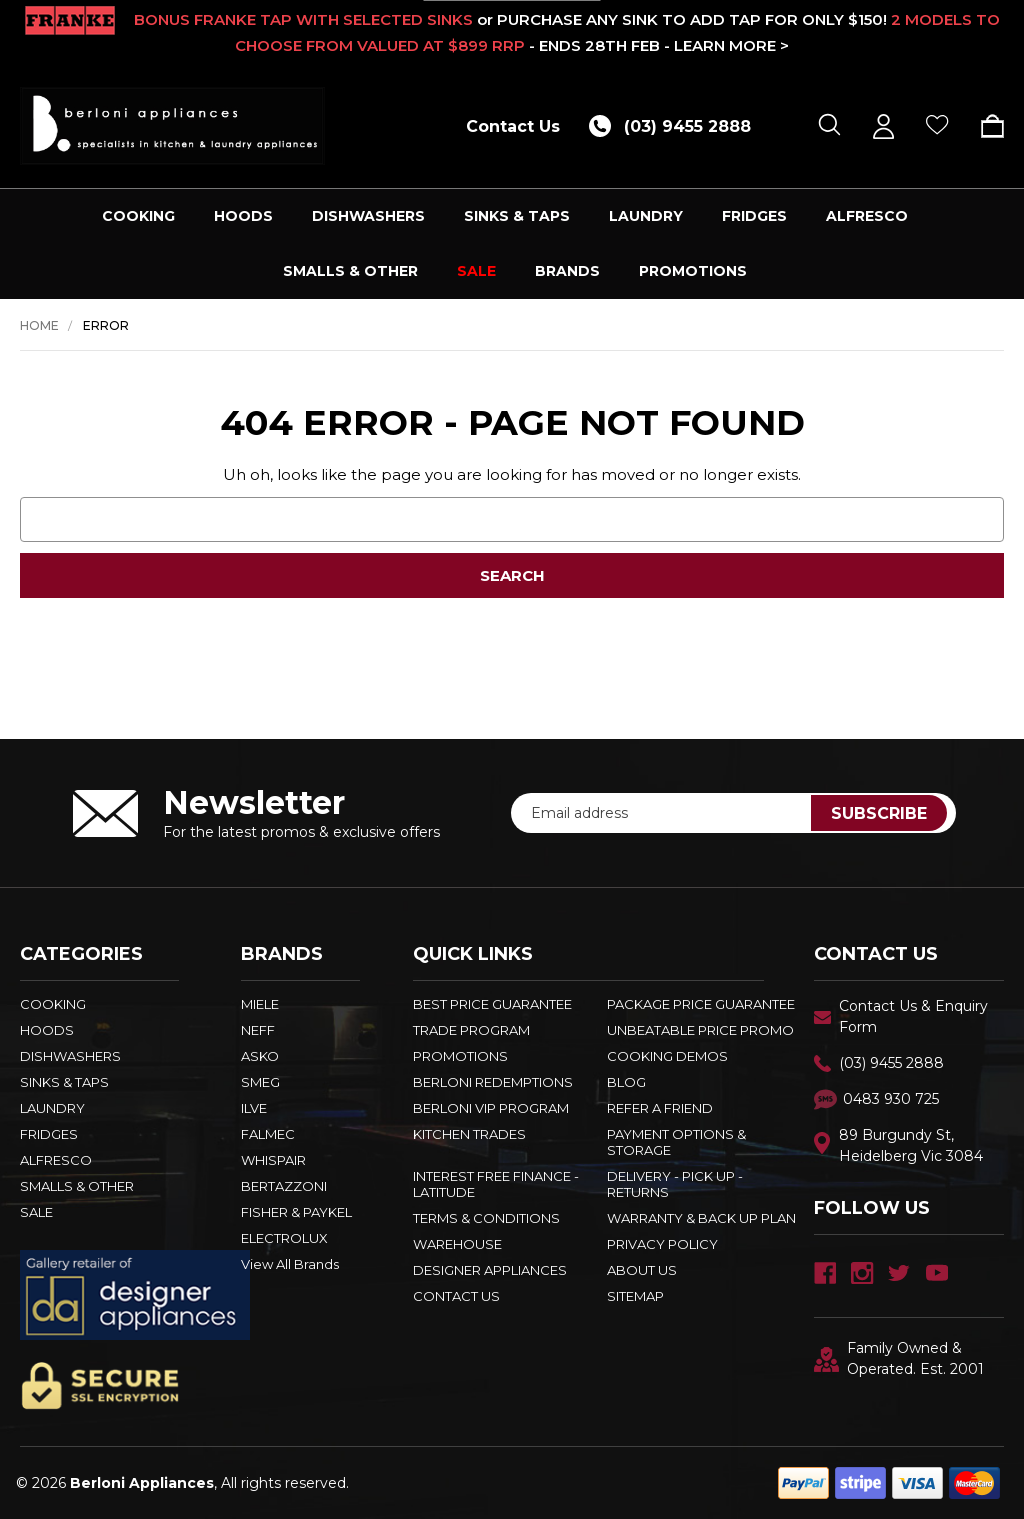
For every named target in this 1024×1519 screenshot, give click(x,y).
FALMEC (268, 1134)
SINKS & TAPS (517, 216)
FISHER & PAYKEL (296, 1212)
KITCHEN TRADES (469, 1134)
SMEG (260, 1082)
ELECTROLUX (284, 1238)
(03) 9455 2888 (891, 1063)
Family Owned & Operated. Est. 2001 (899, 1358)
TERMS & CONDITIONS (486, 1218)
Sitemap (635, 1296)
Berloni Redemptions (493, 1082)
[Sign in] (883, 126)
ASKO (260, 1056)
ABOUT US (642, 1270)
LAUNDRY (646, 216)
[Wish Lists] (937, 126)
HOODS (243, 216)
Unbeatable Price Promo (700, 1030)
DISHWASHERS (368, 216)
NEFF (258, 1030)
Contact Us (513, 126)
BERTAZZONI (284, 1186)
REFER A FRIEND (660, 1108)
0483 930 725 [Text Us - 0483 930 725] (891, 1099)
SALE (476, 271)
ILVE (254, 1108)
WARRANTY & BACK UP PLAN (701, 1218)
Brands (567, 271)
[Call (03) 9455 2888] (677, 126)
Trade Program (471, 1030)
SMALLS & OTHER (350, 271)
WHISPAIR (273, 1160)
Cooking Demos (667, 1056)
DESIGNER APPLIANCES (490, 1270)
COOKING (138, 216)
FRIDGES (754, 216)
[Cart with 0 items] (985, 126)
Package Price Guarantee (701, 1004)
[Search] (829, 126)
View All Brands (290, 1264)
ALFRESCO (867, 216)
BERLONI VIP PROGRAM (491, 1108)
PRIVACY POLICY (662, 1244)
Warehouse (457, 1244)
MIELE (260, 1004)
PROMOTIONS (693, 271)
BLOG (626, 1082)
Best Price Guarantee (492, 1004)
